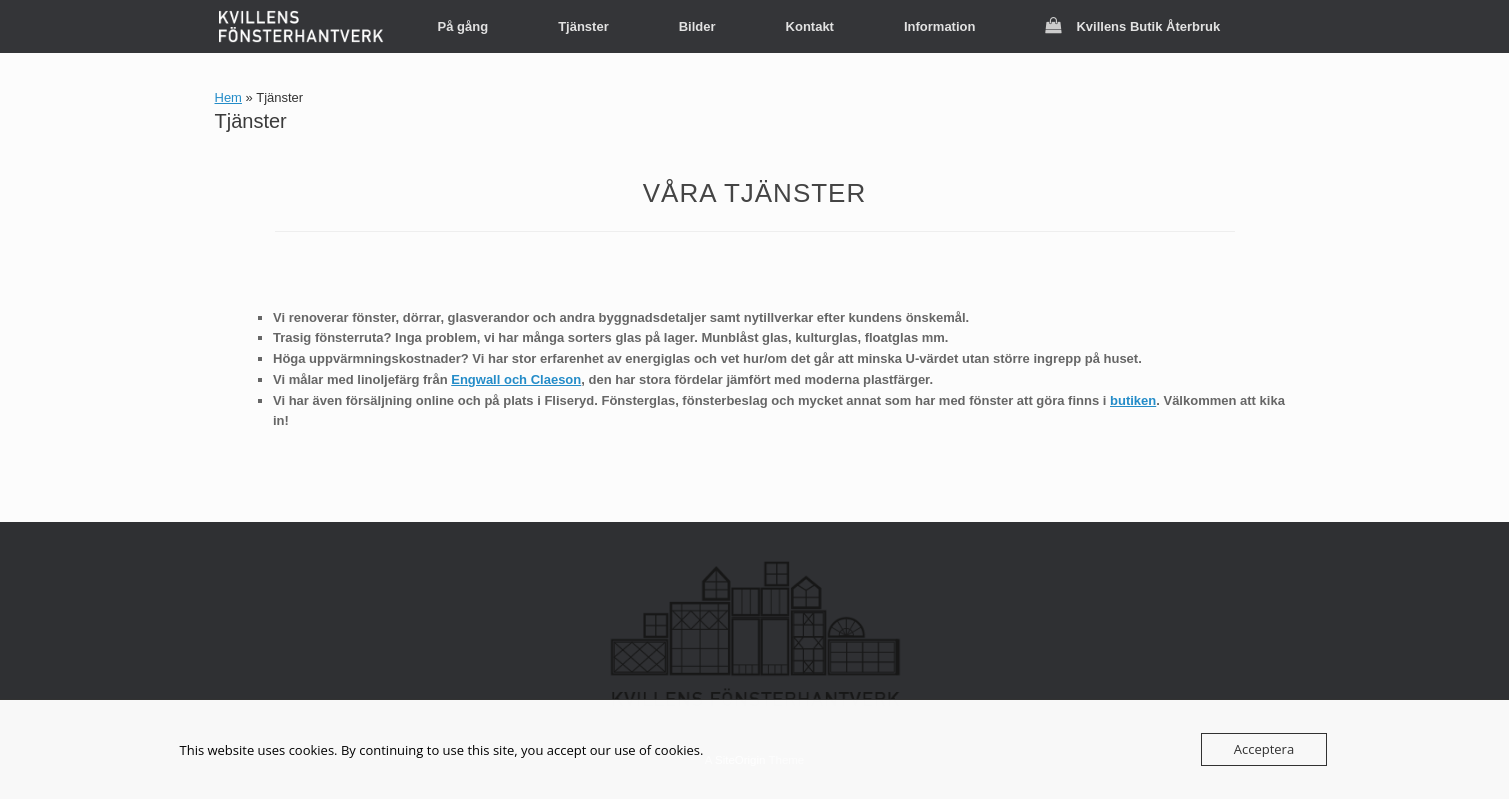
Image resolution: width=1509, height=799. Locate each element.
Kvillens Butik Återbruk (1132, 26)
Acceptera (1264, 749)
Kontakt (810, 26)
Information (940, 26)
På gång (463, 26)
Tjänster (583, 26)
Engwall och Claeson (516, 379)
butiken (1133, 400)
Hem (228, 97)
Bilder (697, 26)
